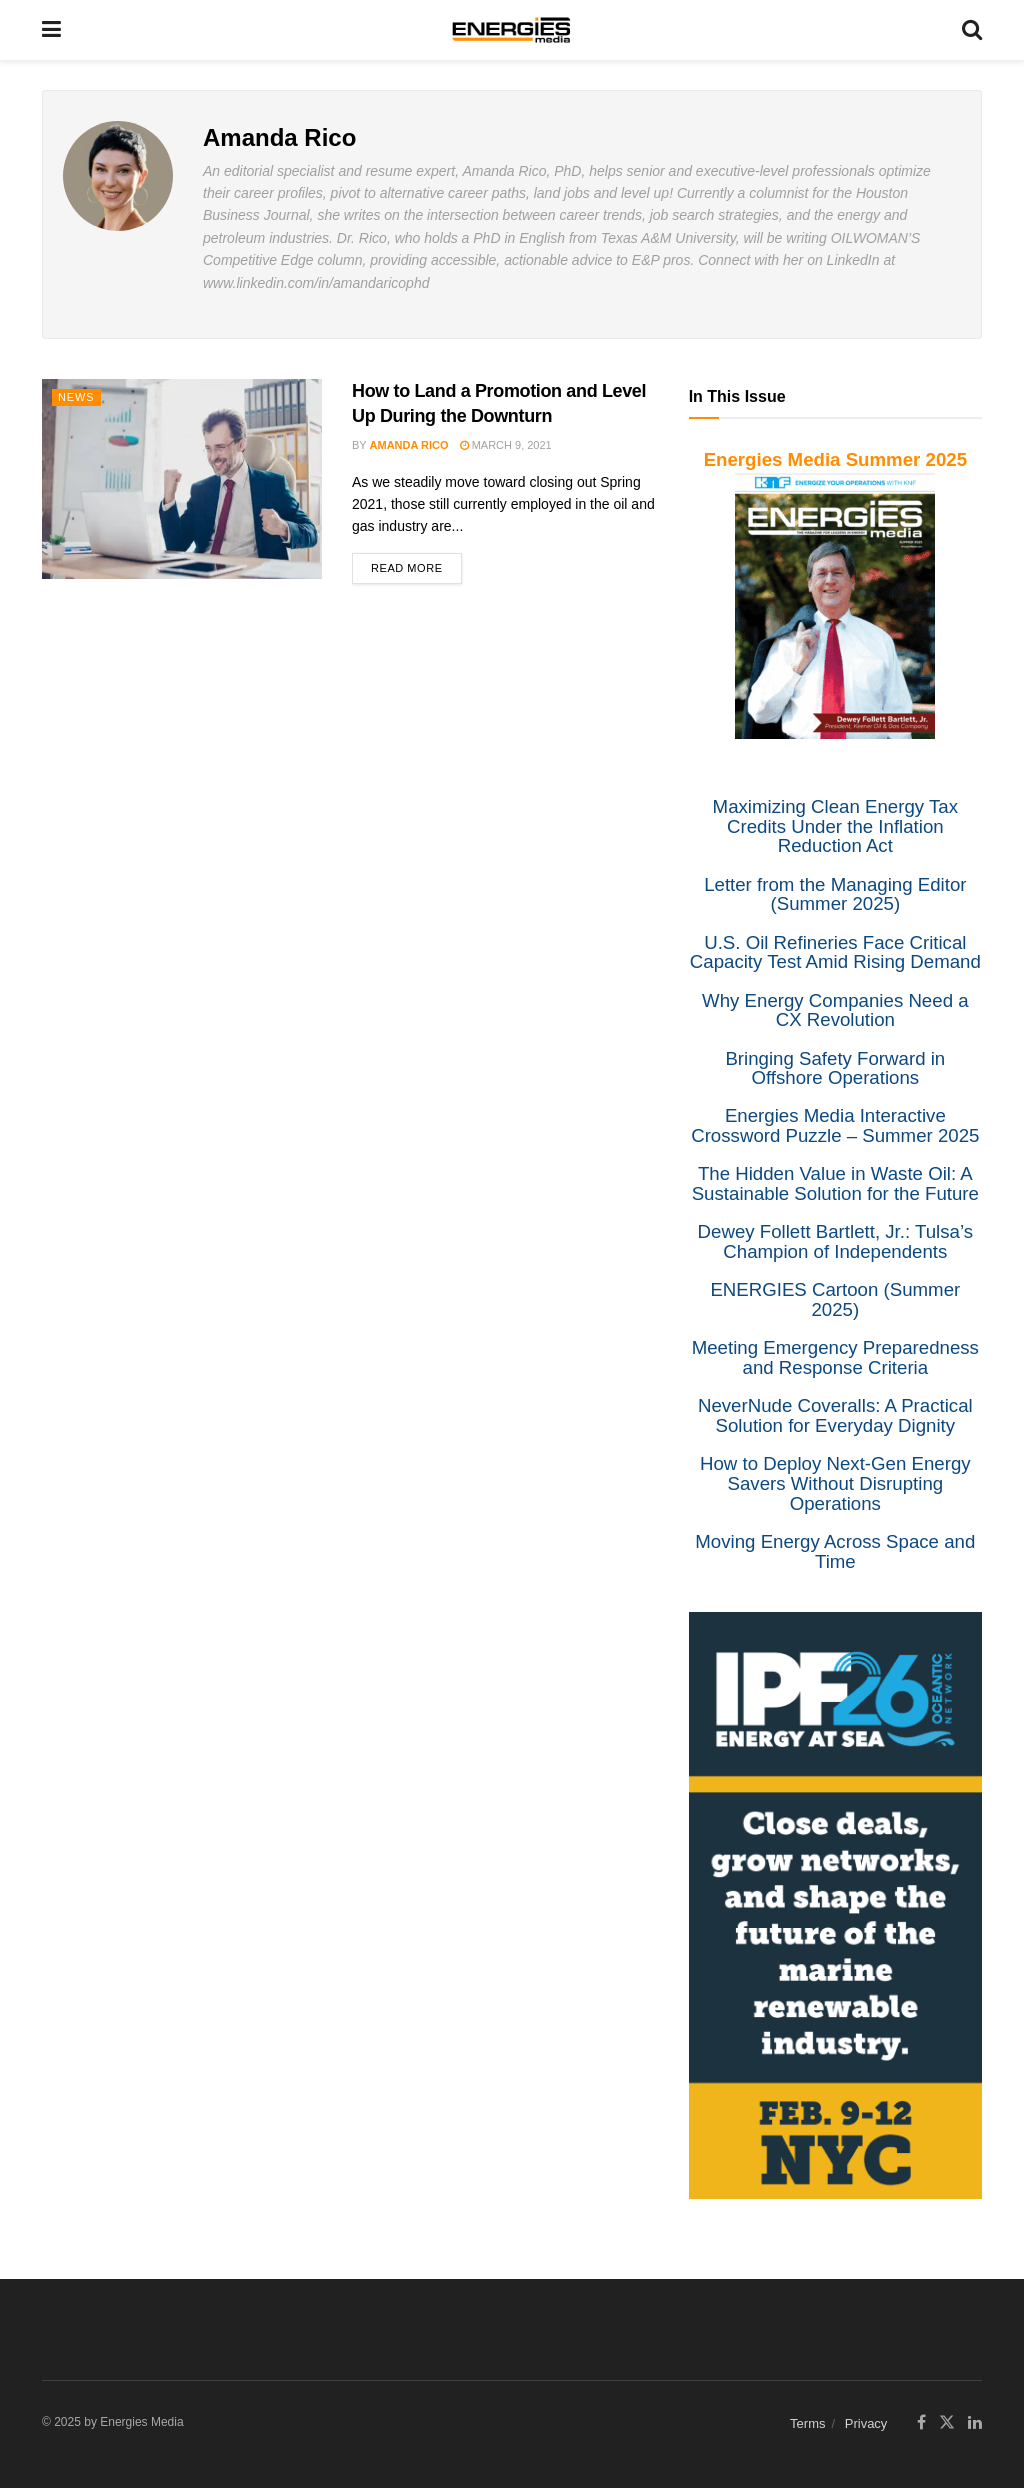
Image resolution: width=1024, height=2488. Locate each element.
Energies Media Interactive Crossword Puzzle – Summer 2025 (835, 1125)
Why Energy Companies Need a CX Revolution (835, 1010)
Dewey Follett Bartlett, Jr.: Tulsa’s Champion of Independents (835, 1241)
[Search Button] (972, 30)
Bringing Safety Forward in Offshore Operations (835, 1068)
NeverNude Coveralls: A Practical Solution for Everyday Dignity (835, 1415)
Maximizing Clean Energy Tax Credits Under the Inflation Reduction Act (835, 826)
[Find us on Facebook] (921, 2423)
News (76, 397)
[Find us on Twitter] (947, 2423)
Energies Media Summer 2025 (835, 459)
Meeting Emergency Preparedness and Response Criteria (835, 1357)
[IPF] (835, 1904)
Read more (416, 563)
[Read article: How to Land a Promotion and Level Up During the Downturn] (182, 479)
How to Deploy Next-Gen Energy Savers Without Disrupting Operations (835, 1483)
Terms (807, 2423)
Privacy (866, 2423)
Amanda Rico (409, 445)
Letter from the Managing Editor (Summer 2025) (835, 894)
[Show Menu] (51, 30)
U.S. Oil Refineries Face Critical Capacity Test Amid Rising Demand (835, 952)
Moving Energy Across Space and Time (835, 1551)
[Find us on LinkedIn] (975, 2423)
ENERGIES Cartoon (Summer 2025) (835, 1299)
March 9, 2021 (506, 445)
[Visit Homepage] (512, 30)
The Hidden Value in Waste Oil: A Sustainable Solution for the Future (835, 1183)
